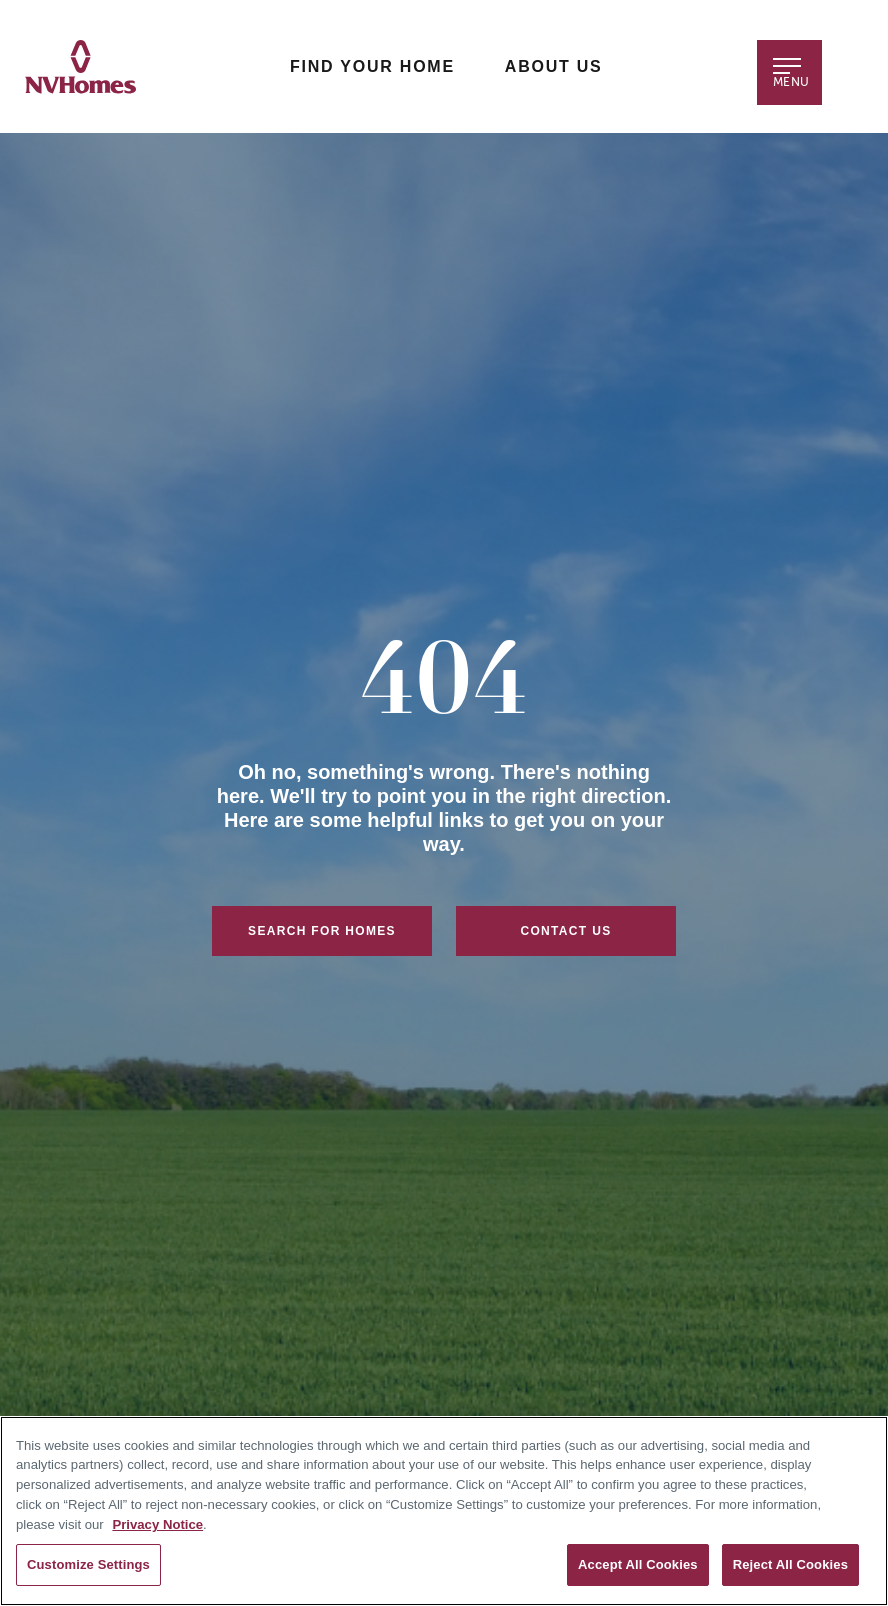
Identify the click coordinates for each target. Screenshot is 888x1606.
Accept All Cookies (638, 1564)
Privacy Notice (157, 1524)
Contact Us (565, 931)
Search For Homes (322, 931)
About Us (554, 66)
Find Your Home (372, 66)
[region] (444, 1511)
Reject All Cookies (790, 1564)
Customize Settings (88, 1564)
